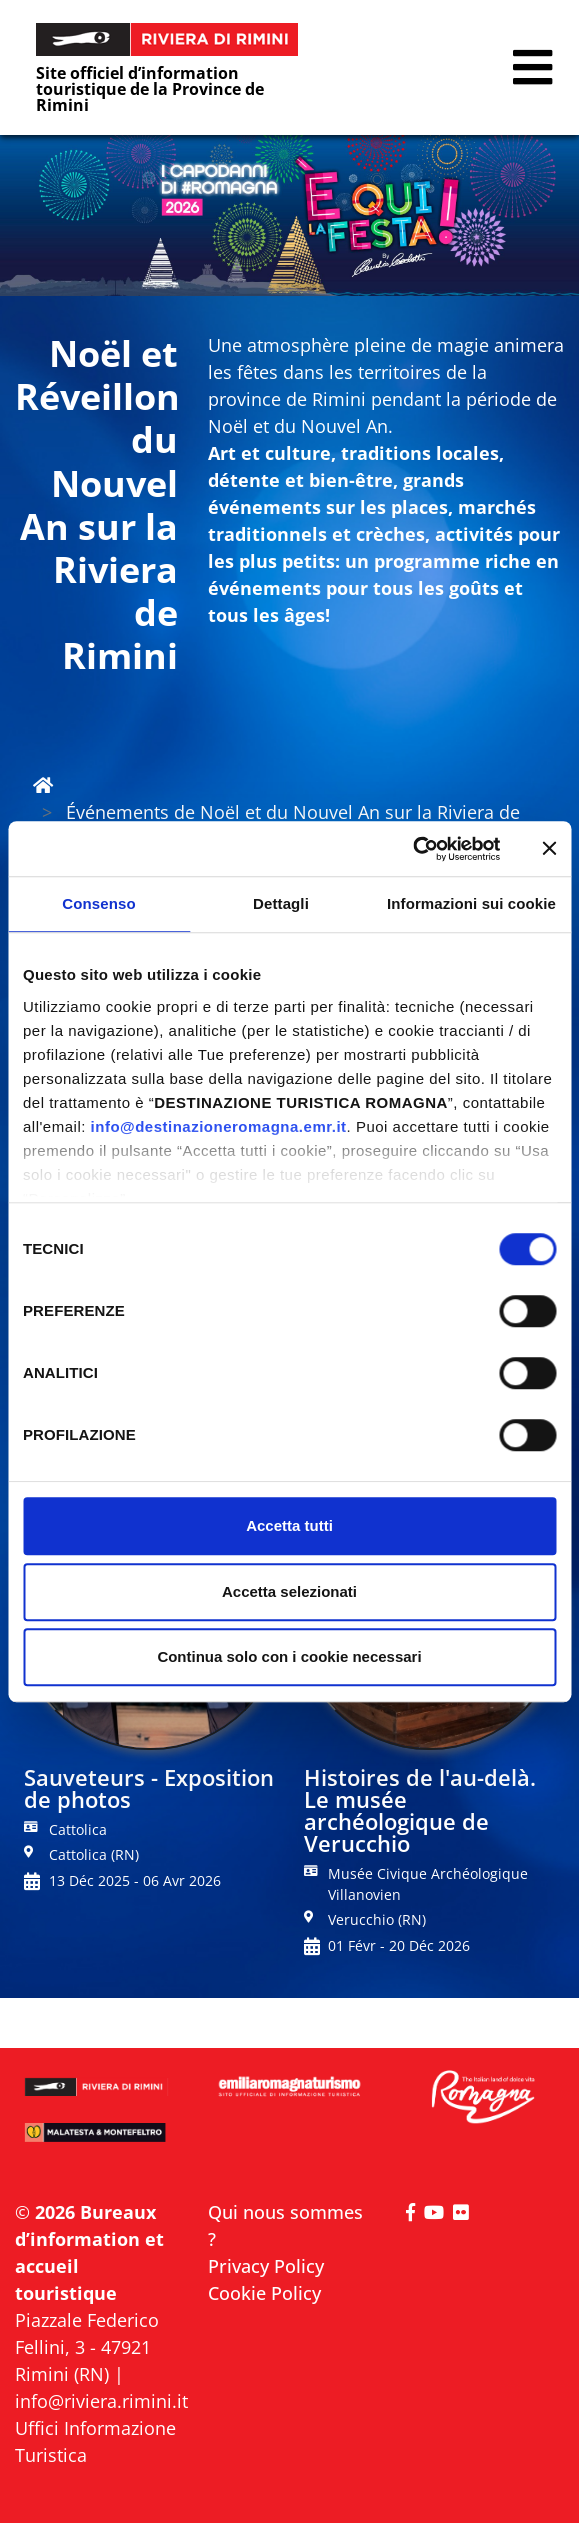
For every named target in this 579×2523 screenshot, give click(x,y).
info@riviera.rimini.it (101, 2401)
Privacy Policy (266, 2266)
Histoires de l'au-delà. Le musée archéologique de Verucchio (420, 1810)
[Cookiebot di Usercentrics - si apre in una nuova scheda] (412, 849)
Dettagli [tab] (281, 903)
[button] (532, 67)
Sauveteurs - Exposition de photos (149, 1788)
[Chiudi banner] (549, 849)
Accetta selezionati (289, 1591)
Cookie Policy (264, 2293)
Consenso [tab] (98, 903)
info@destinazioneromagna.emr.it (219, 1126)
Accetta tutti (289, 1525)
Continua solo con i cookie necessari (289, 1656)
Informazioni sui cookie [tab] (471, 903)
